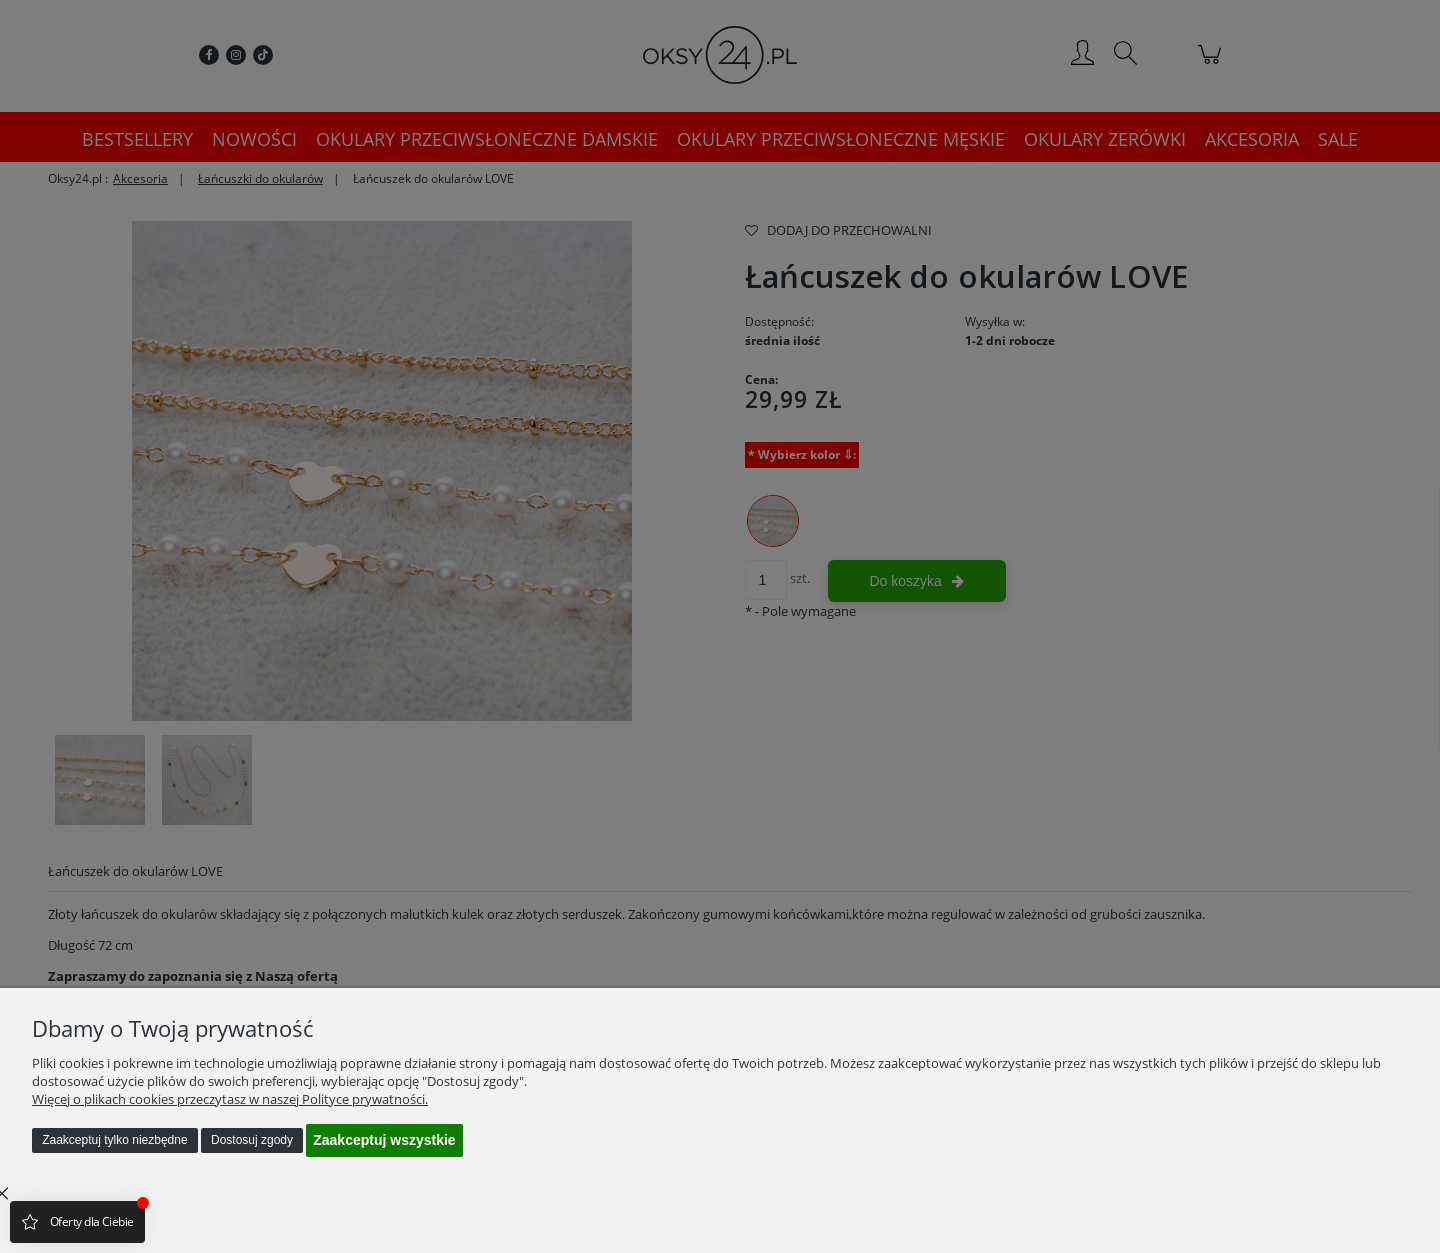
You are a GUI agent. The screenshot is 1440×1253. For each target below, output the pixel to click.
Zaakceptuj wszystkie (384, 1140)
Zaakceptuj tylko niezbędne (114, 1140)
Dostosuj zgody (252, 1140)
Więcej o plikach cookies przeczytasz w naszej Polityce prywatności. (230, 1099)
